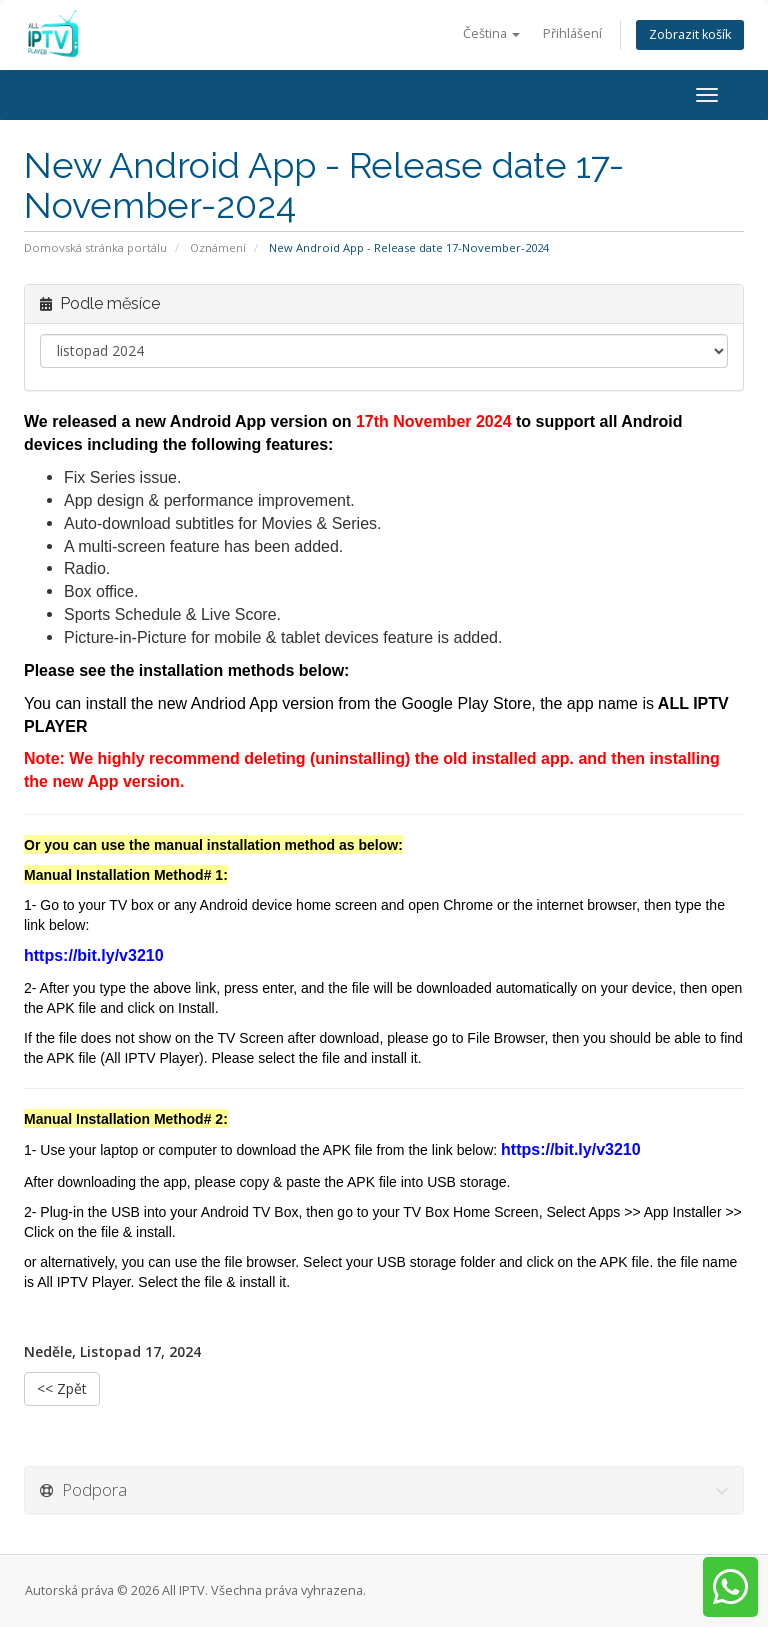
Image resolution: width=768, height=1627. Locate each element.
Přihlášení (572, 33)
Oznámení (218, 247)
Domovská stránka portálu (95, 247)
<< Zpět (62, 1388)
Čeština (491, 33)
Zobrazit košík (690, 34)
